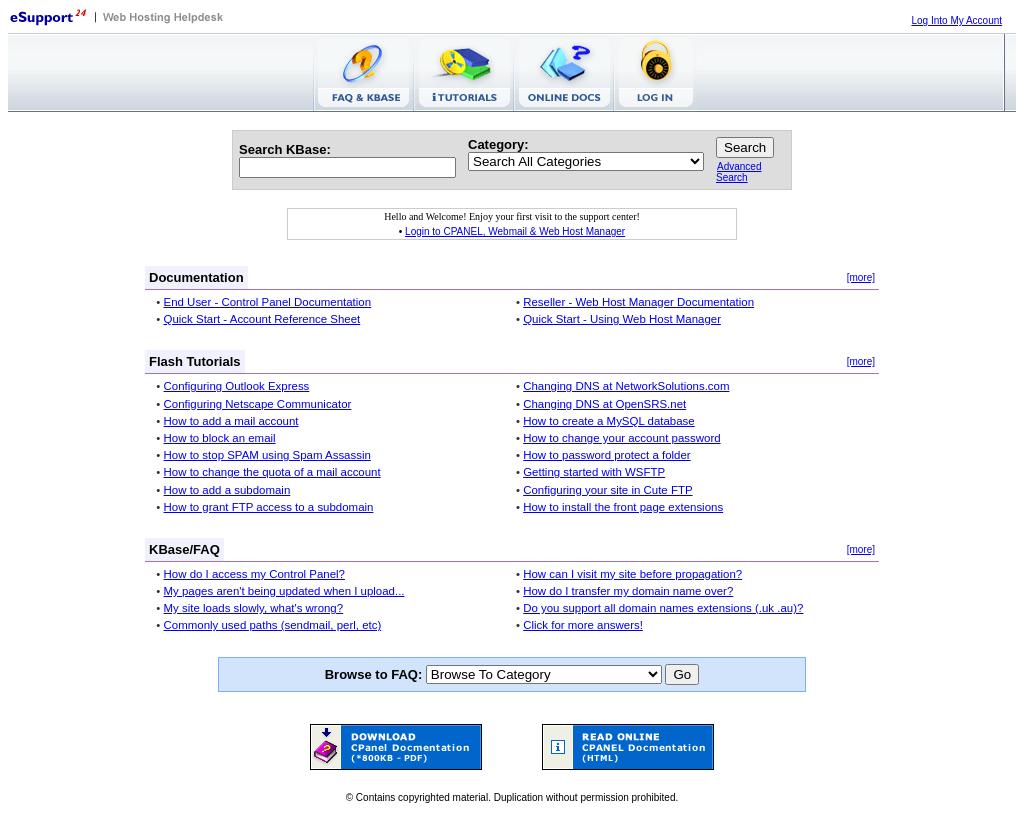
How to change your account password (621, 438)
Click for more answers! (583, 625)
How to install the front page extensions (623, 507)
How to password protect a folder (606, 455)
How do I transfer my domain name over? (628, 591)
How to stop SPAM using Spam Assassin (267, 455)
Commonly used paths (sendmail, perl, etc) (273, 625)
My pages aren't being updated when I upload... (284, 591)
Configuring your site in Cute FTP (607, 490)
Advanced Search (738, 172)
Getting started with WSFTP (594, 472)
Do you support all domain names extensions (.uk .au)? (663, 608)
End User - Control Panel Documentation (268, 302)
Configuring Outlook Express (237, 386)
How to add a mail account (231, 421)
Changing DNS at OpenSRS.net (604, 404)
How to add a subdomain (227, 490)
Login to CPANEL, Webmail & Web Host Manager (515, 231)
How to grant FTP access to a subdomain (269, 507)
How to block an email (220, 438)
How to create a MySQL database (608, 421)
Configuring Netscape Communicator (258, 404)
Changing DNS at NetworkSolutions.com (626, 386)
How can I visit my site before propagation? (632, 574)
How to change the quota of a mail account (272, 472)
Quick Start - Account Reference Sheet (262, 319)
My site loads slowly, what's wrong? (254, 608)
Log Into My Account (956, 20)
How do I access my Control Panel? (254, 574)
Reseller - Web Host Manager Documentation (638, 302)
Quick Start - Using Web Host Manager (622, 319)
